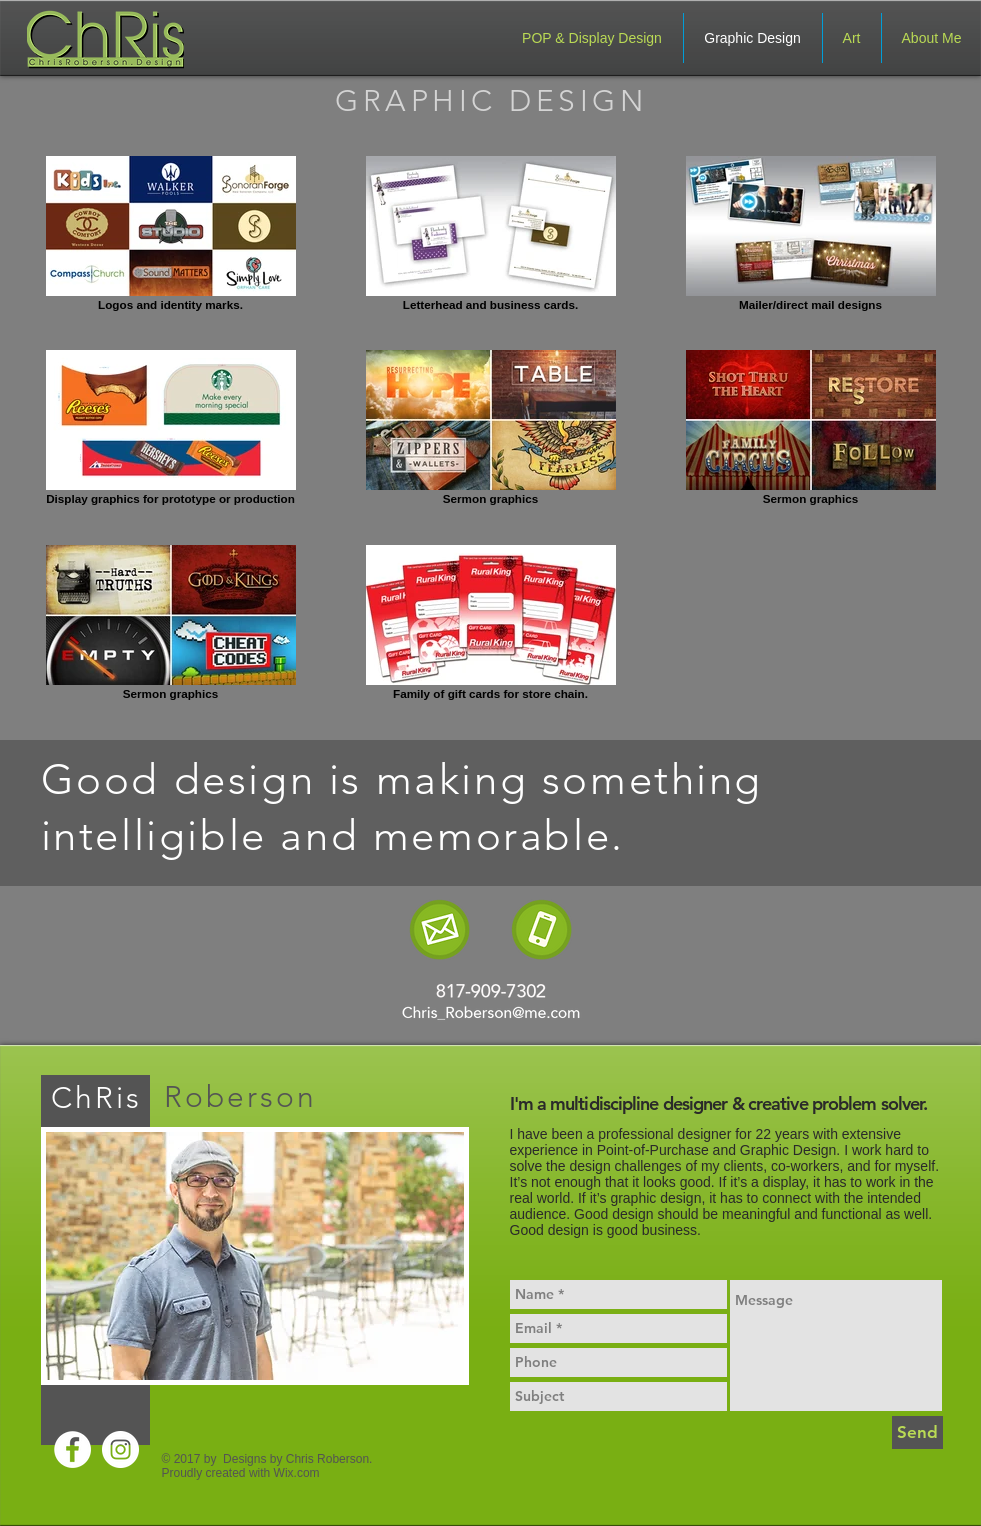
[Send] (917, 1432)
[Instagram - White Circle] (120, 1449)
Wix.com (297, 1473)
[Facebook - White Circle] (72, 1449)
